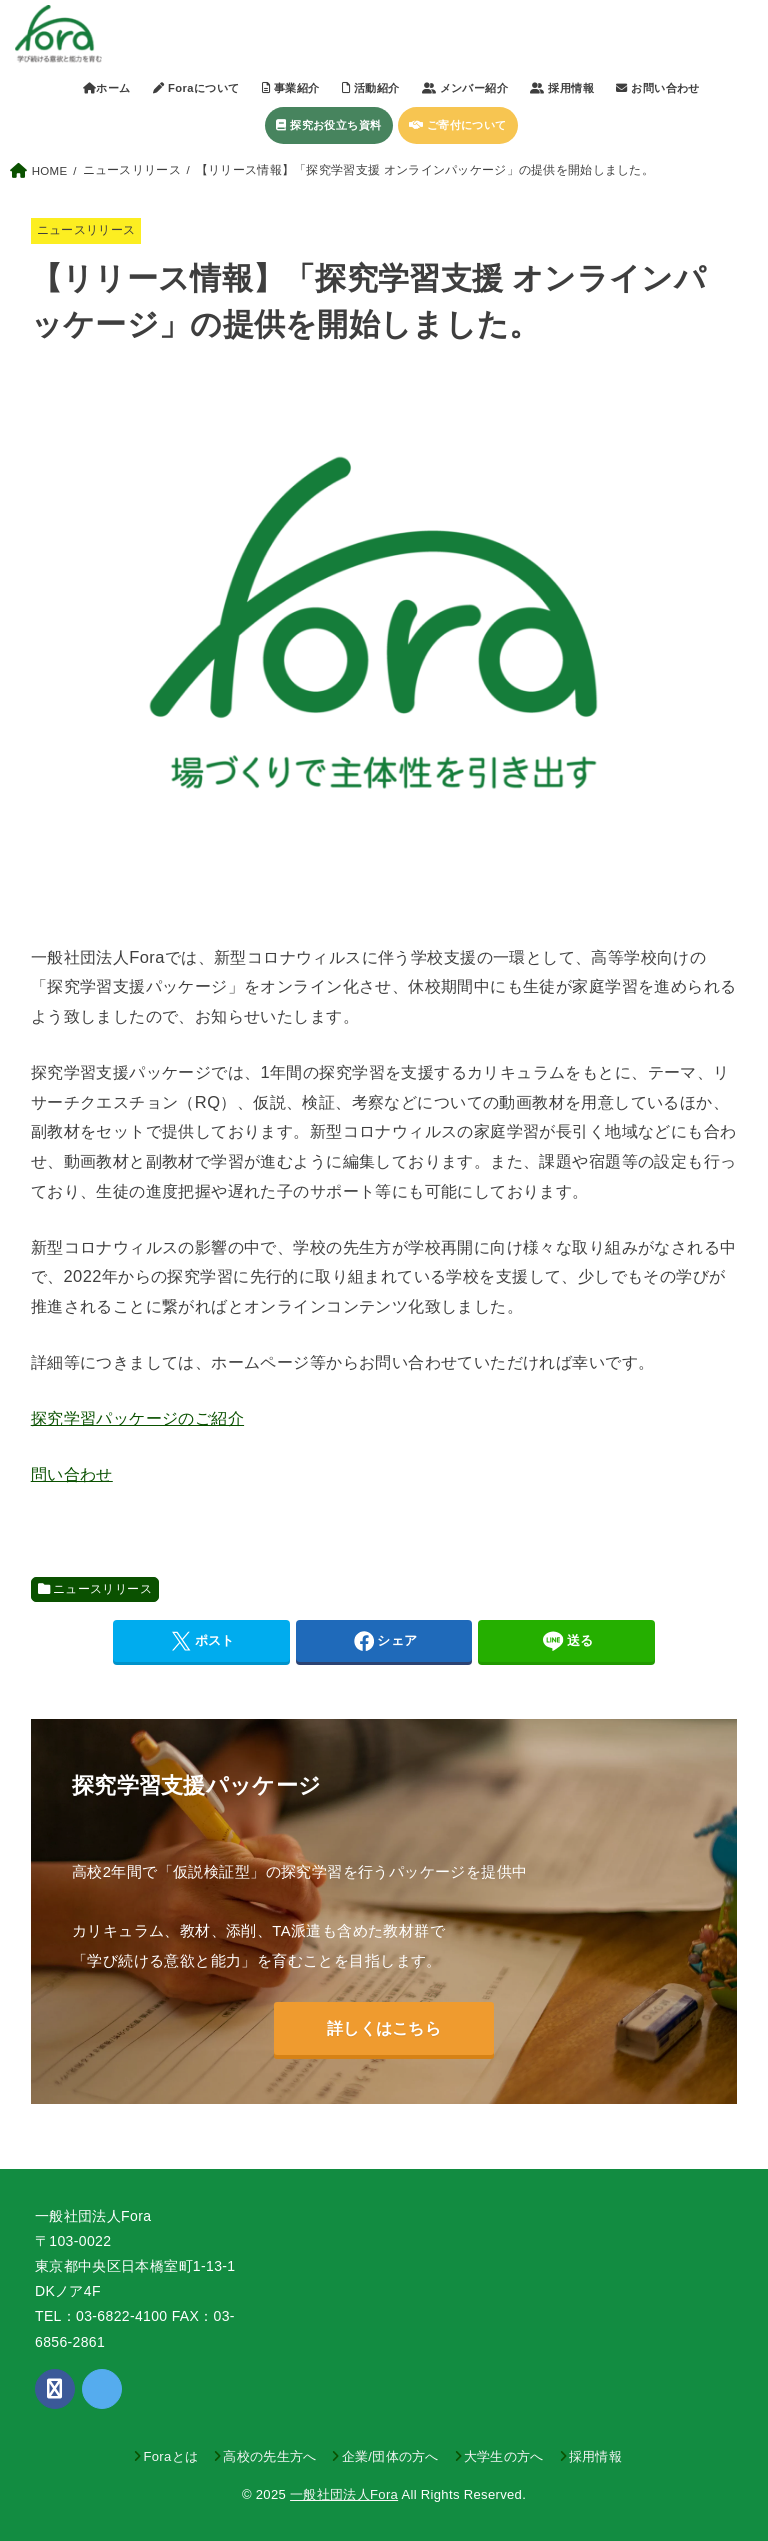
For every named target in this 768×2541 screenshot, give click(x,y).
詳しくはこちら (384, 2028)
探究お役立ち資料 (328, 125)
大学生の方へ (504, 2456)
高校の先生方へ (269, 2456)
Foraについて (196, 88)
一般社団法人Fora (344, 2494)
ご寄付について (458, 125)
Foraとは (170, 2456)
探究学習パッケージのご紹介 (137, 1418)
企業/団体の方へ (390, 2456)
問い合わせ (72, 1474)
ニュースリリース (86, 230)
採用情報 (595, 2456)
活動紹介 (371, 88)
